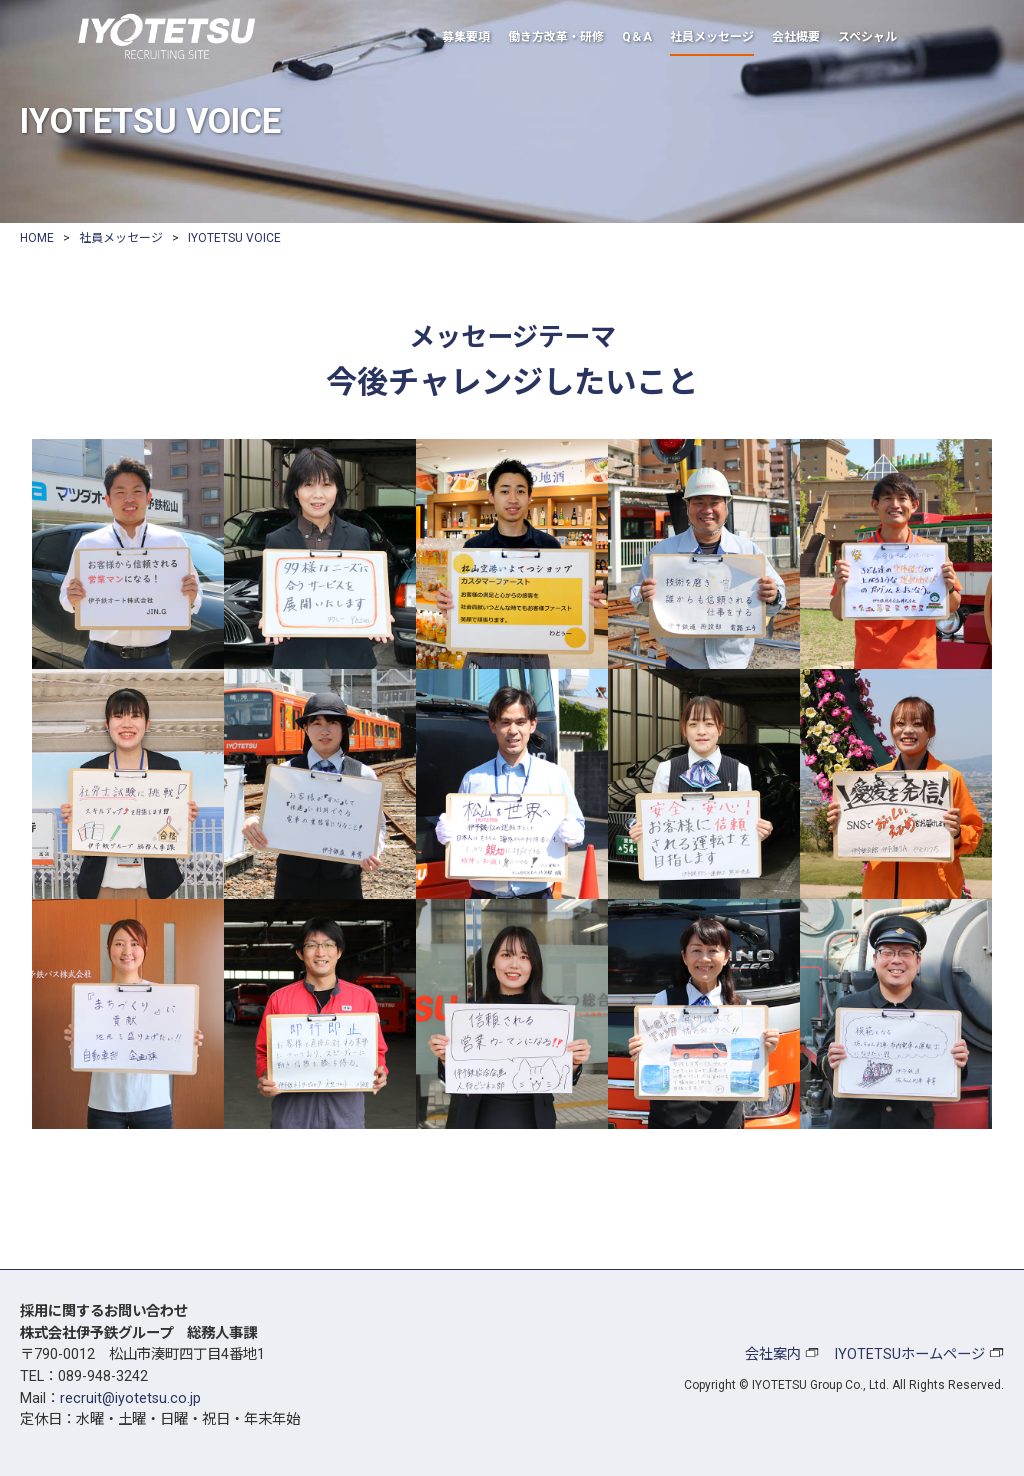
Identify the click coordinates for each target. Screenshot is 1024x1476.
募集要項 (466, 37)
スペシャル (867, 37)
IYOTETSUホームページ (909, 1354)
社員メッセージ (712, 37)
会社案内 (773, 1354)
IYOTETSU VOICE (234, 238)
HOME (37, 238)
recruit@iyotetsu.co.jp (130, 1398)
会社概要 (796, 37)
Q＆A (637, 37)
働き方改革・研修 (556, 37)
